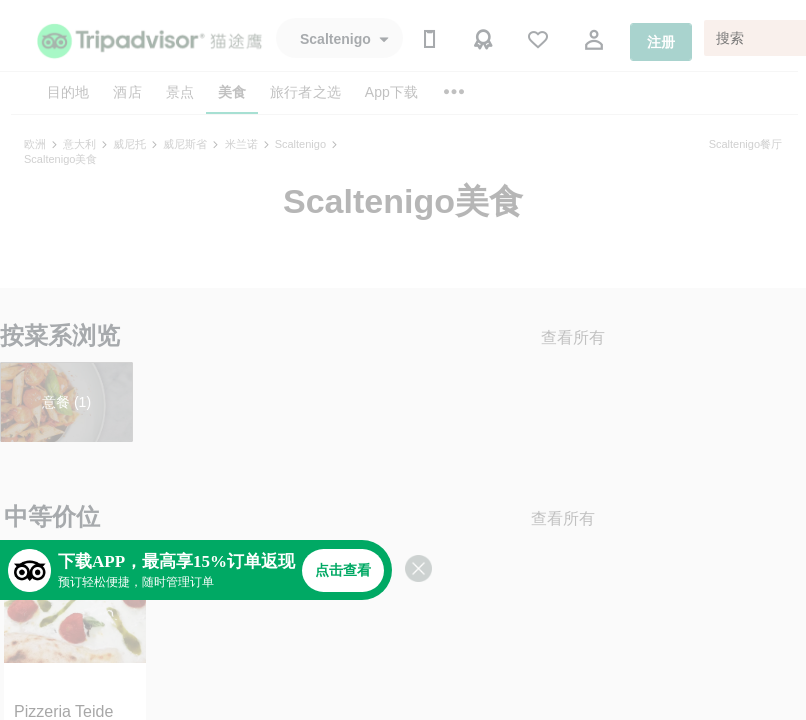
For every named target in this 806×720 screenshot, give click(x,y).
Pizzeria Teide (63, 711)
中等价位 (52, 516)
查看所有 (573, 337)
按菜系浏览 (60, 335)
